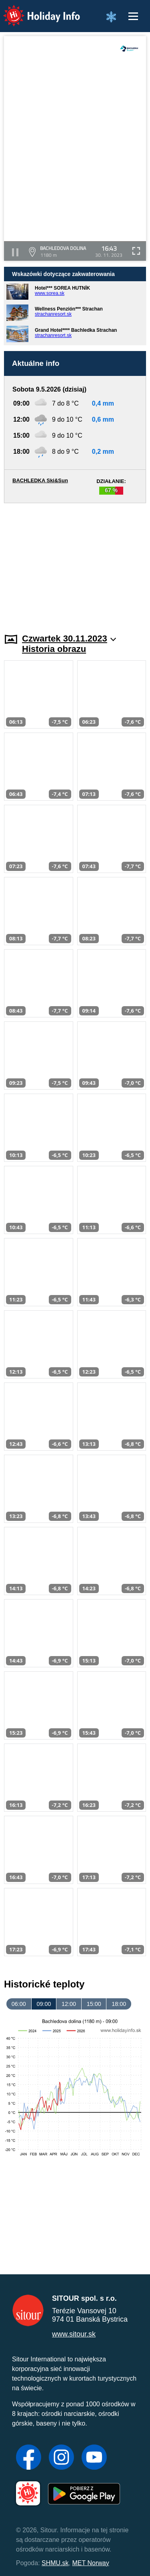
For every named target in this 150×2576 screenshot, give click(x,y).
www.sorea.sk (49, 293)
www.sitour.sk (74, 2334)
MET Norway (90, 2563)
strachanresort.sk (53, 314)
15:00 (94, 2004)
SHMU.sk (55, 2563)
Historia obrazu (54, 649)
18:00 (119, 2004)
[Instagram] (61, 2458)
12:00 (69, 2004)
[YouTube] (94, 2458)
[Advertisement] (75, 563)
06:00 (19, 2004)
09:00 (43, 2004)
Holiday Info (34, 10)
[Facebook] (28, 2458)
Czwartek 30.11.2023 (69, 638)
